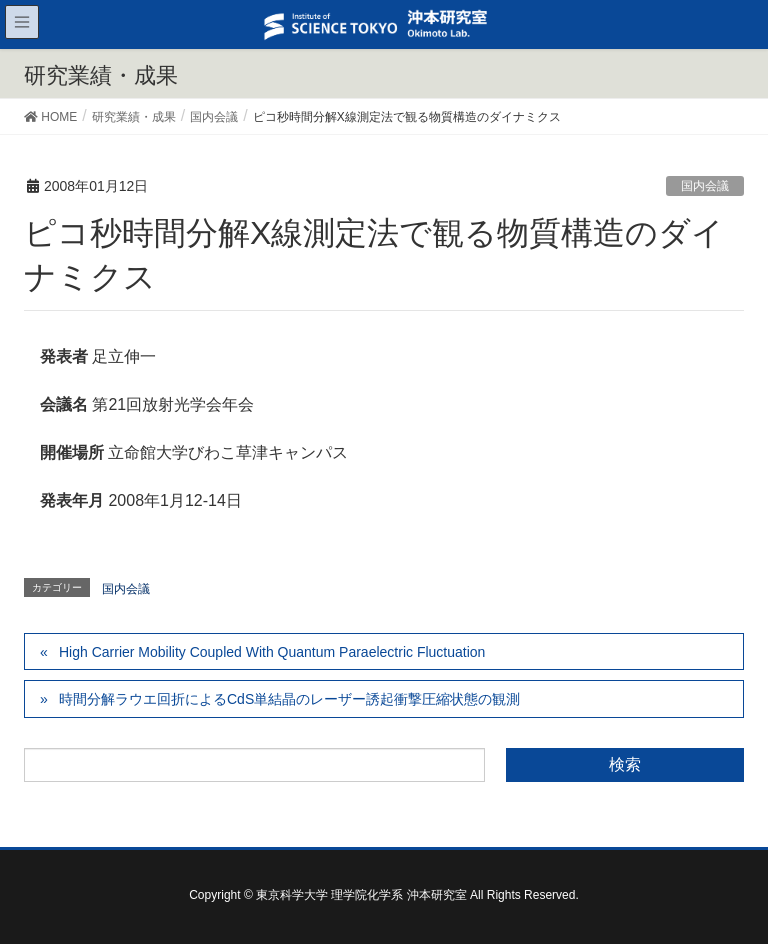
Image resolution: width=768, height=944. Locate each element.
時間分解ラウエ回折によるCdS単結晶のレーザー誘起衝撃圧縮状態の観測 (289, 699)
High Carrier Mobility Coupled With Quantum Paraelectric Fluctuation (272, 652)
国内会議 (705, 186)
